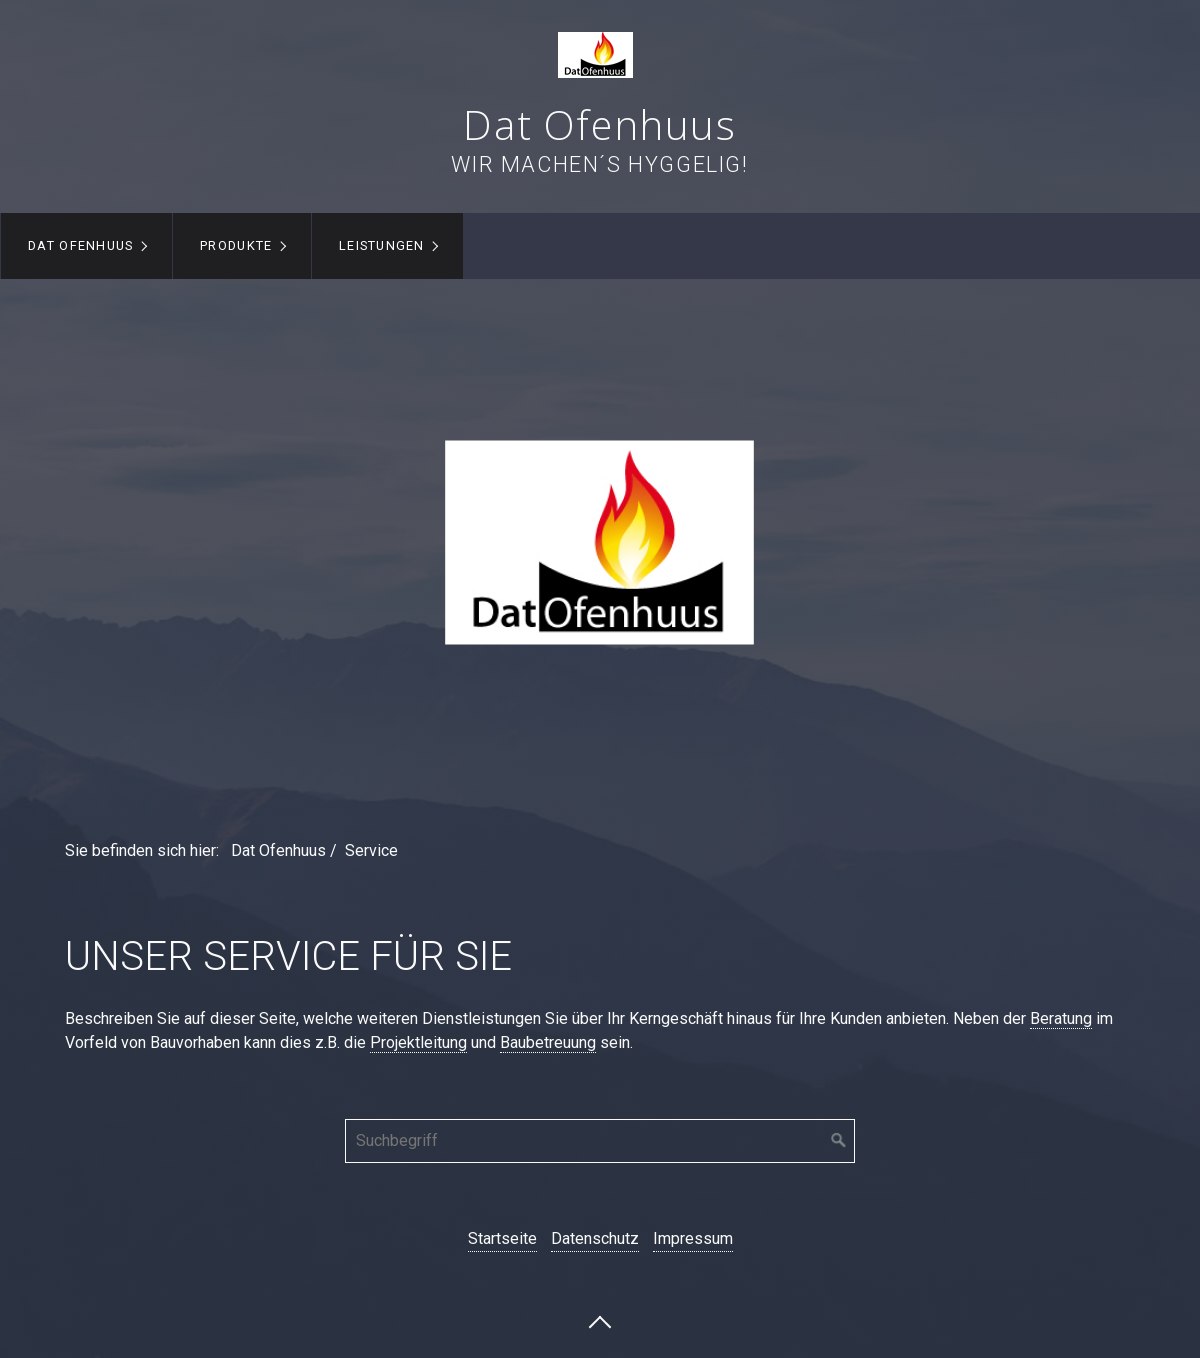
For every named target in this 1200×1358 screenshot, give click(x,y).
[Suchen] (839, 1141)
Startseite (502, 1238)
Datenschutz (595, 1238)
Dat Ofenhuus (599, 124)
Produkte (236, 245)
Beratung (1061, 1018)
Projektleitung (418, 1042)
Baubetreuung (548, 1042)
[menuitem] (86, 246)
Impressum (693, 1238)
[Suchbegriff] (600, 1141)
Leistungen (382, 245)
